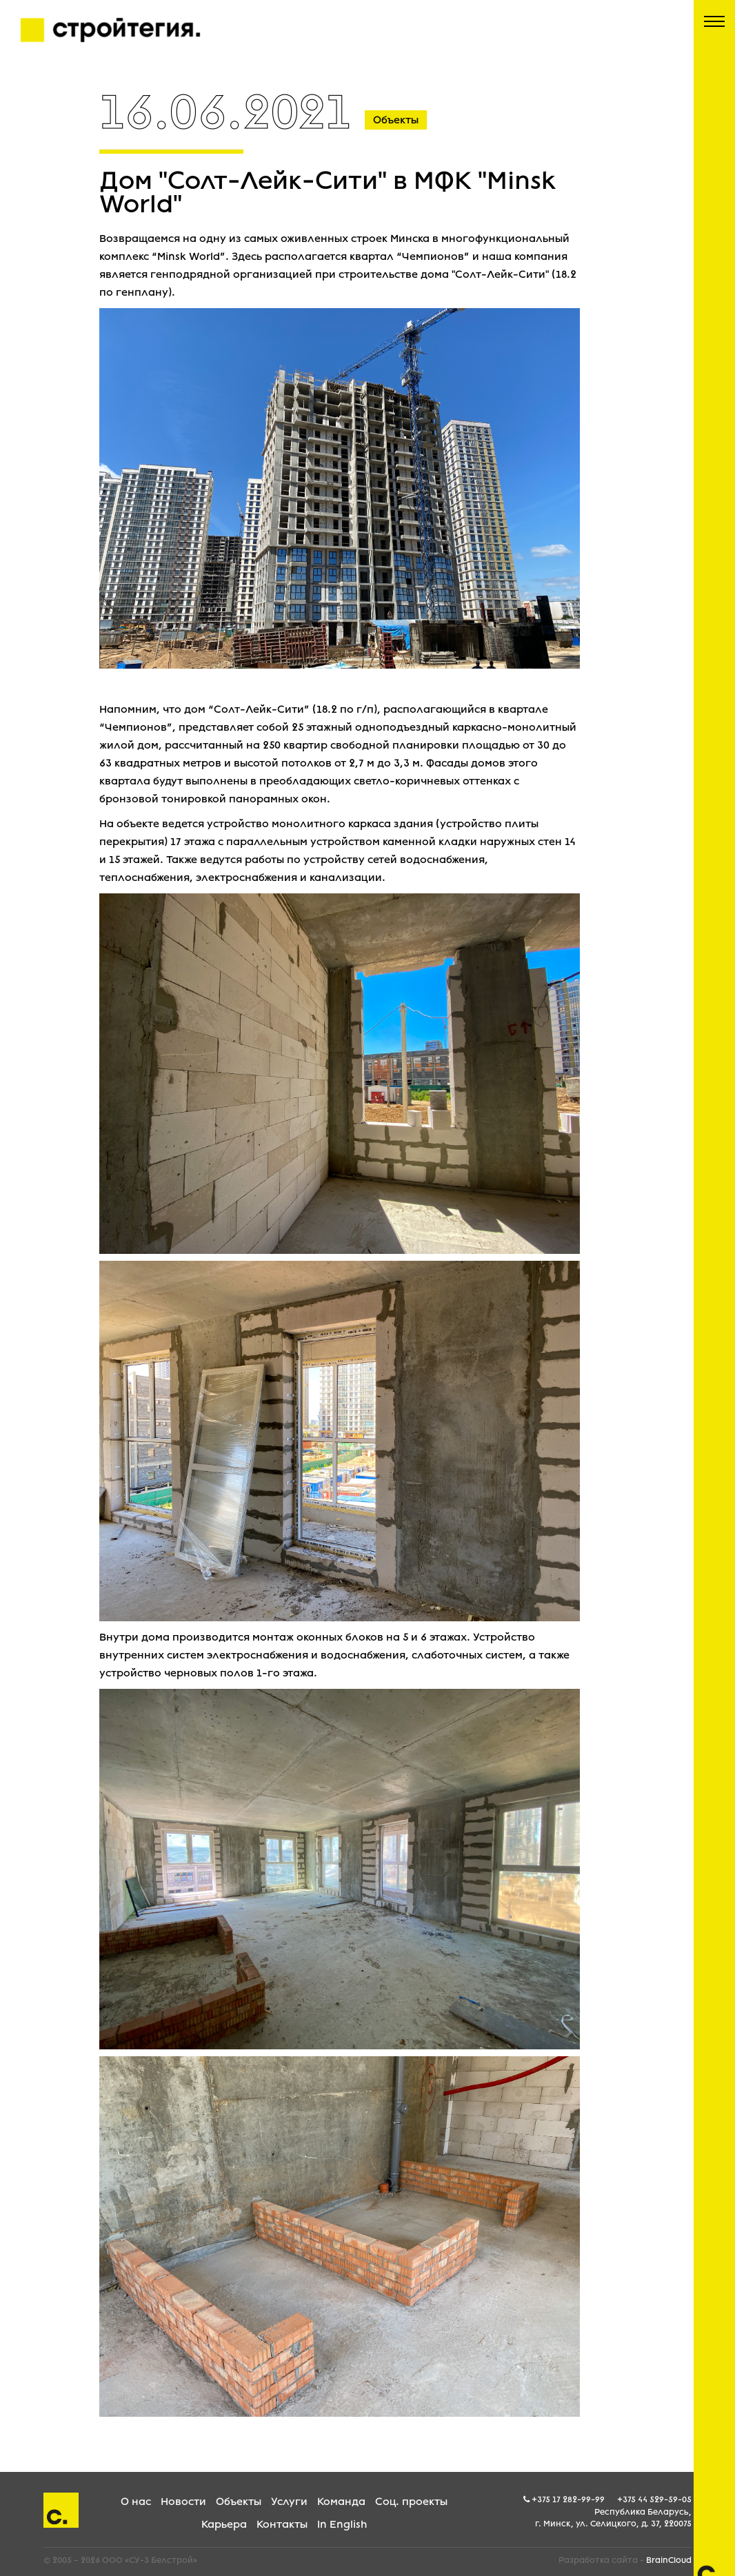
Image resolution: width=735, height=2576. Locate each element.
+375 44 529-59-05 (654, 2499)
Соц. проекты (411, 2501)
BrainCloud (669, 2560)
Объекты (238, 2501)
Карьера (224, 2524)
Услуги (289, 2501)
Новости (183, 2501)
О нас (136, 2501)
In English (342, 2524)
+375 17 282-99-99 (568, 2499)
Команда (341, 2501)
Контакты (282, 2524)
